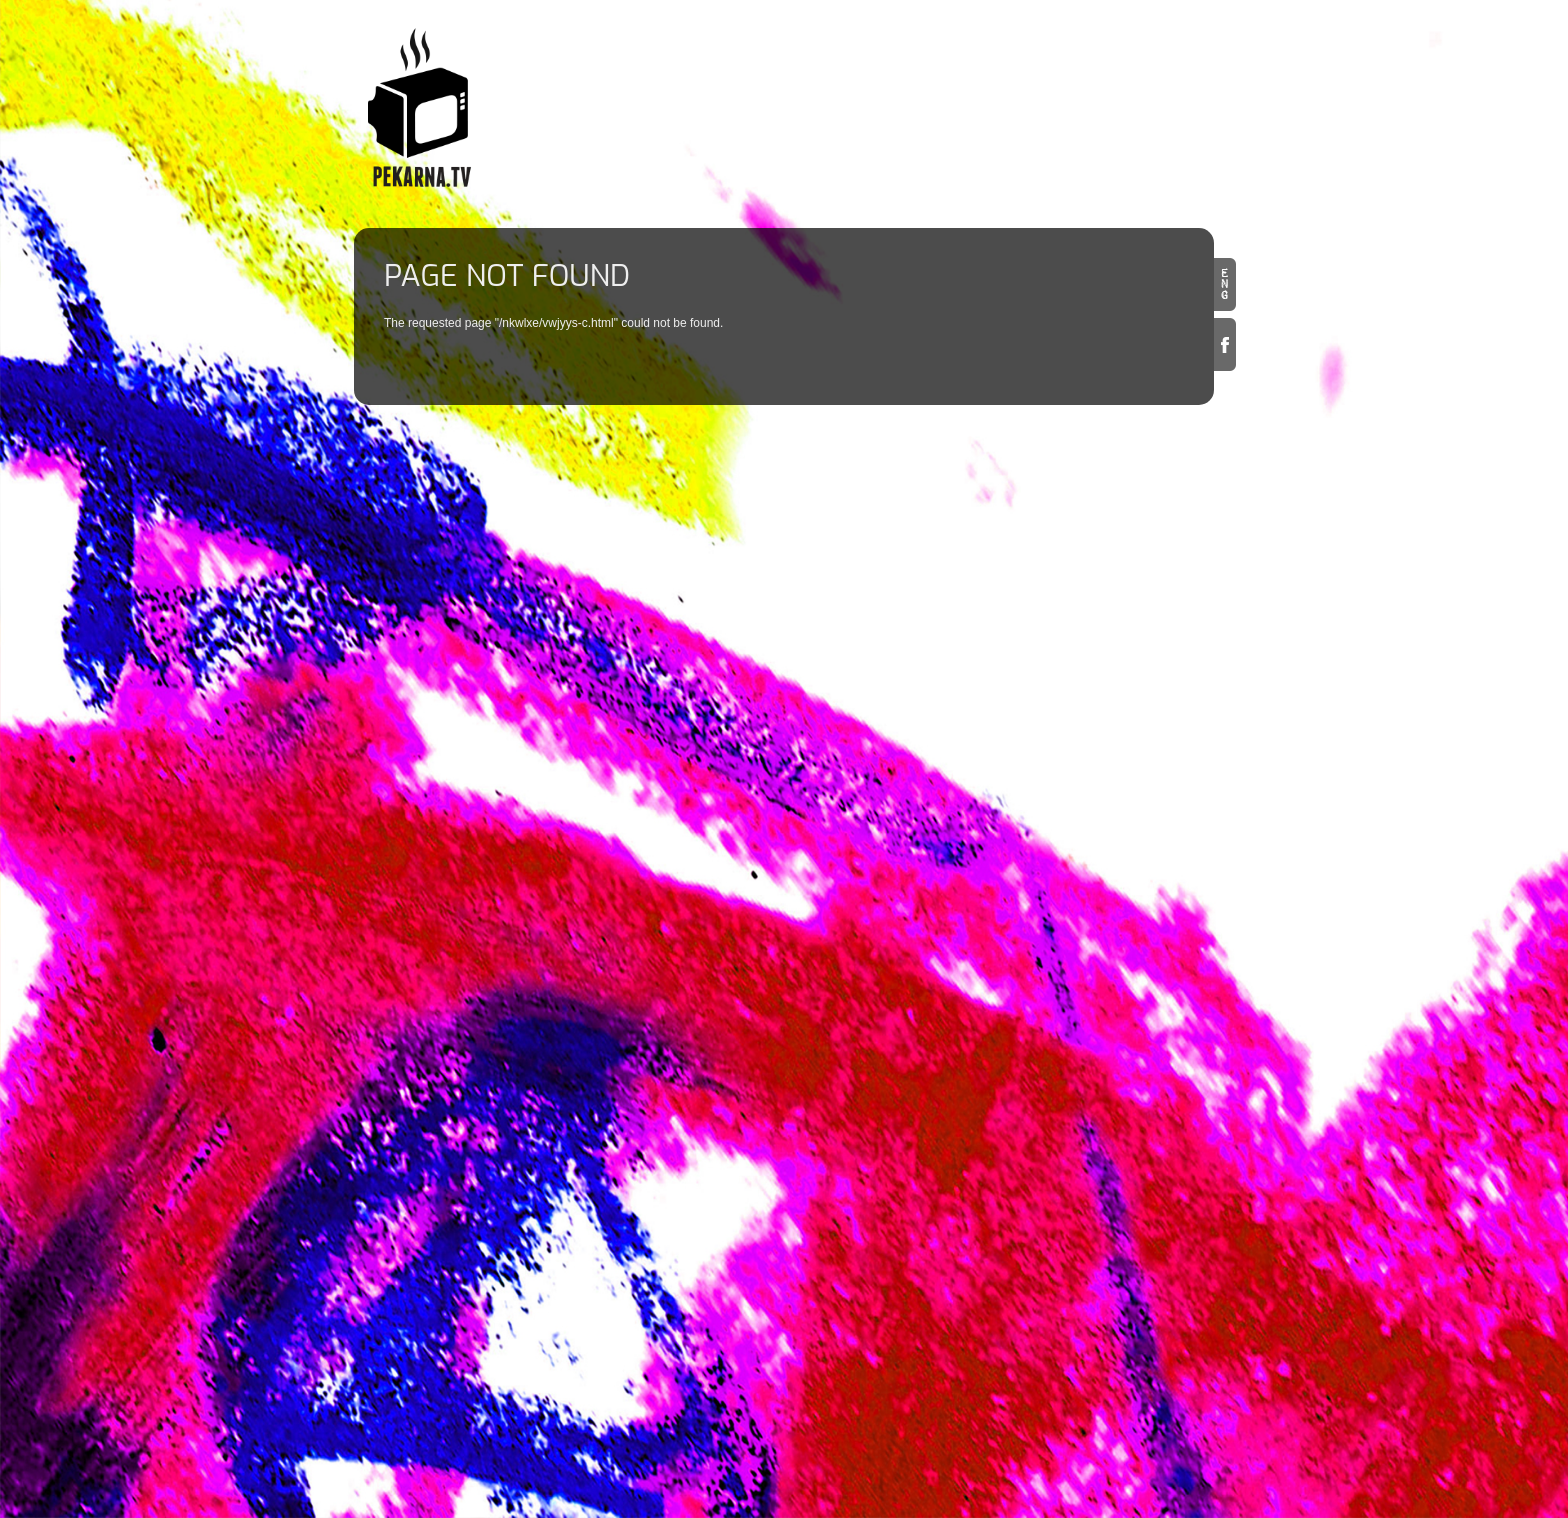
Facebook (1225, 344)
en (1225, 284)
